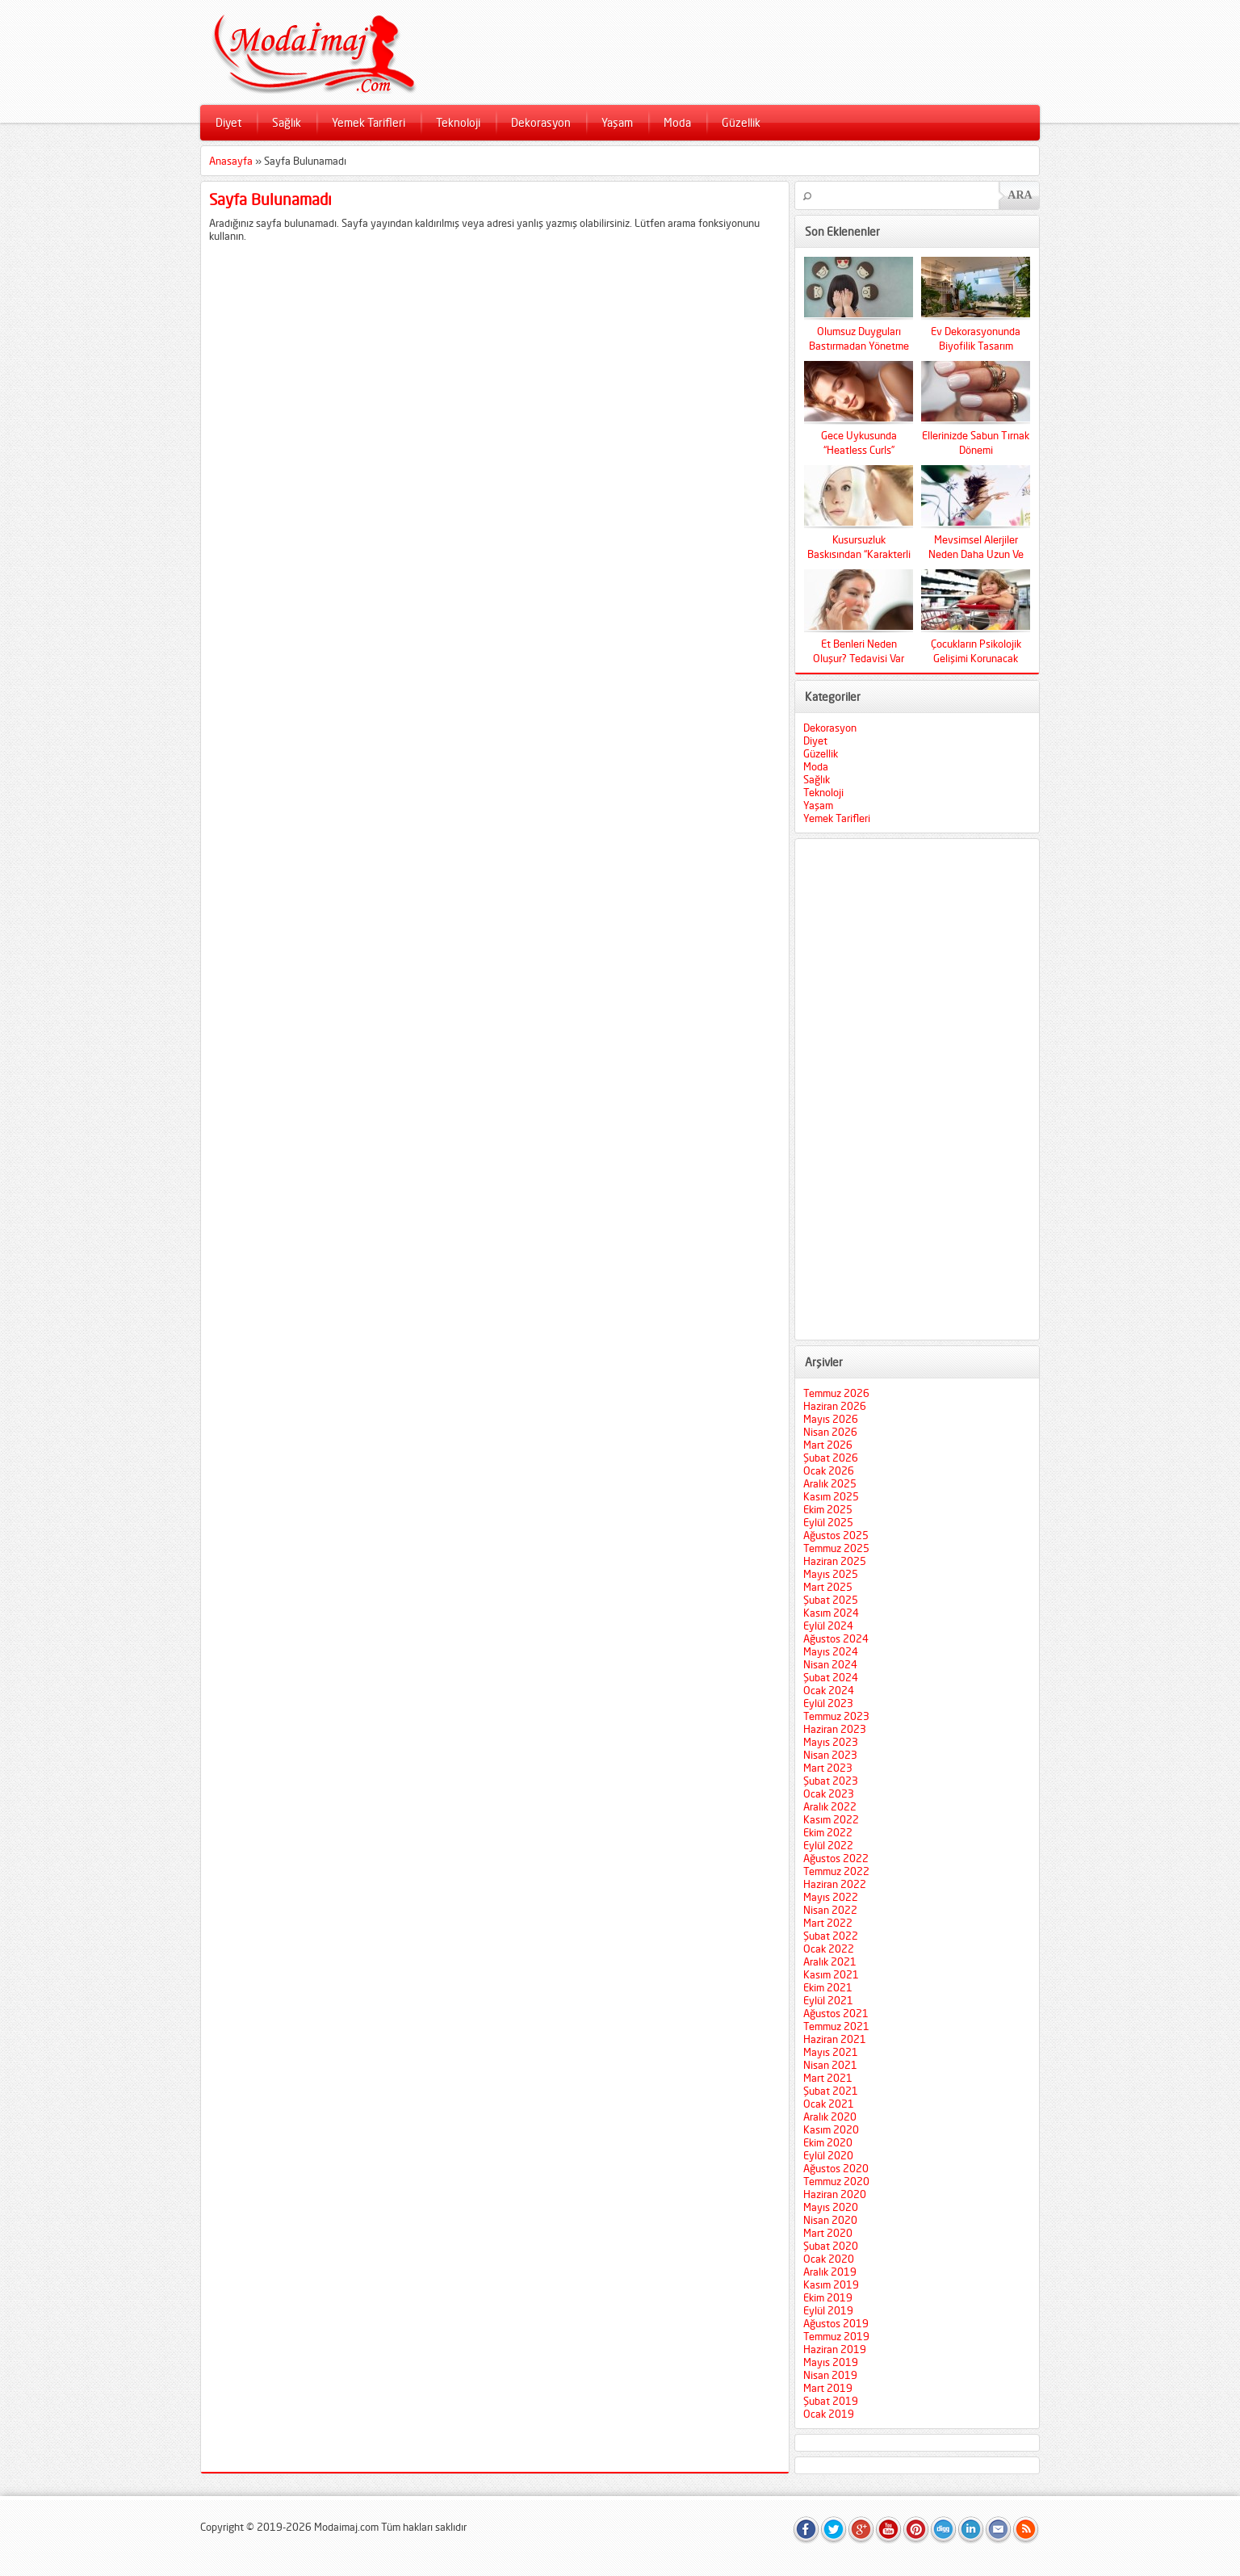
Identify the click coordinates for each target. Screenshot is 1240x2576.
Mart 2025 (827, 1586)
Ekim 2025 (827, 1509)
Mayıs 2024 (830, 1651)
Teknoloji (458, 122)
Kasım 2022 (831, 1819)
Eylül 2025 (828, 1522)
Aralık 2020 (830, 2116)
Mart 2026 (827, 1444)
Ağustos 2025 (836, 1535)
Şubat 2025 (830, 1599)
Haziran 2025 (834, 1560)
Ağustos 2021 (836, 2013)
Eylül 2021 (828, 2000)
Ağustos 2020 (836, 2168)
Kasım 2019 (831, 2284)
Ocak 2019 (828, 2413)
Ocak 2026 (828, 1470)
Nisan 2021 (830, 2064)
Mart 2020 (827, 2232)
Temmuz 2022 (836, 1871)
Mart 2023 (827, 1767)
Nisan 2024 (830, 1664)
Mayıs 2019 (830, 2362)
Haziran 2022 (834, 1883)
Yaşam (617, 122)
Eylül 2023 (828, 1703)
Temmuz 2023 (836, 1716)
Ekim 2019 (827, 2297)
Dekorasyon (541, 122)
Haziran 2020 (834, 2194)
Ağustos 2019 (836, 2323)
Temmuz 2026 (836, 1393)
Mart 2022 (827, 1922)
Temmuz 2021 (836, 2026)
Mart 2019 (827, 2387)
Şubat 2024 (830, 1677)
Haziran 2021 (834, 2039)
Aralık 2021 (830, 1961)
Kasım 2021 (831, 1974)
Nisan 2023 (830, 1754)
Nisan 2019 (830, 2374)
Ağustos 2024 (836, 1638)
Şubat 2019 (830, 2400)
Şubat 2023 (830, 1780)
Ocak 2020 (828, 2258)
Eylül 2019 (828, 2310)
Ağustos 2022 (836, 1858)
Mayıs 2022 (830, 1896)
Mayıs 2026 (830, 1418)
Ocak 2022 (828, 1948)
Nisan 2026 (830, 1431)
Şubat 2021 (830, 2090)
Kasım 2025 (831, 1496)
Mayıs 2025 (830, 1573)
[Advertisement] (917, 1089)
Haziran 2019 (834, 2349)
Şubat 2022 (830, 1935)
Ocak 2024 (828, 1690)
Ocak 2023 (828, 1793)
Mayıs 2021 (830, 2051)
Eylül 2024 (828, 1625)
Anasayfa (231, 160)
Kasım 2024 (831, 1612)
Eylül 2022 (828, 1845)
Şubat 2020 (830, 2245)
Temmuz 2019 (836, 2336)
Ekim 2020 (827, 2142)
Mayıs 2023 (830, 1741)
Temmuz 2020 (836, 2181)
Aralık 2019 (830, 2271)
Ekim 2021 (827, 1987)
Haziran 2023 (834, 1728)
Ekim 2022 (827, 1832)
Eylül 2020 (828, 2155)
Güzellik (741, 122)
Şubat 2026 (830, 1457)
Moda (677, 122)
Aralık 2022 (830, 1806)
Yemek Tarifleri (368, 122)
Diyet (228, 122)
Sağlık (286, 122)
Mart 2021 (827, 2077)
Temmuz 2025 (836, 1548)
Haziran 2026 (834, 1405)
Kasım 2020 (831, 2129)
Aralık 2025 (830, 1483)
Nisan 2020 (830, 2219)
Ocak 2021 (828, 2103)
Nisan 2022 (830, 1909)
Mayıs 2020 (830, 2207)
